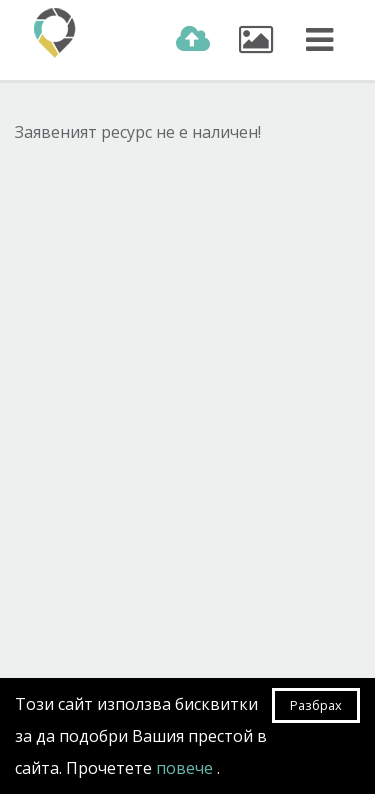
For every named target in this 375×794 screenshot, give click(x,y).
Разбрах (316, 705)
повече (186, 768)
